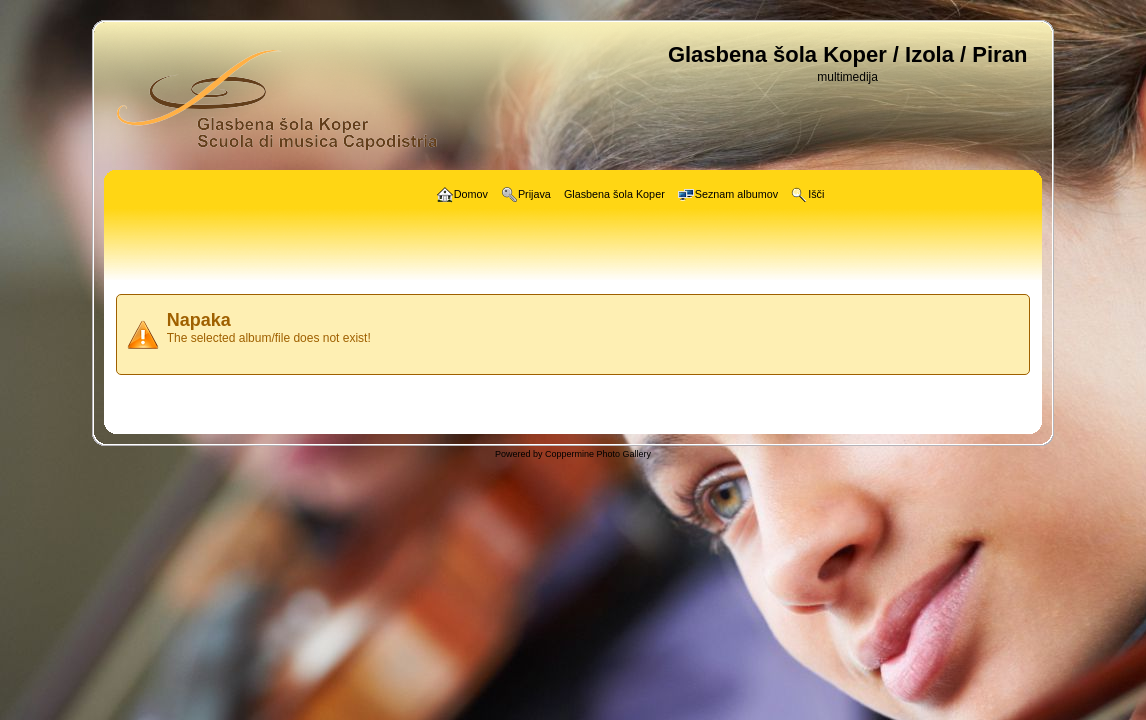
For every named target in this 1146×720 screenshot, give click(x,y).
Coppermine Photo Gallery (598, 454)
